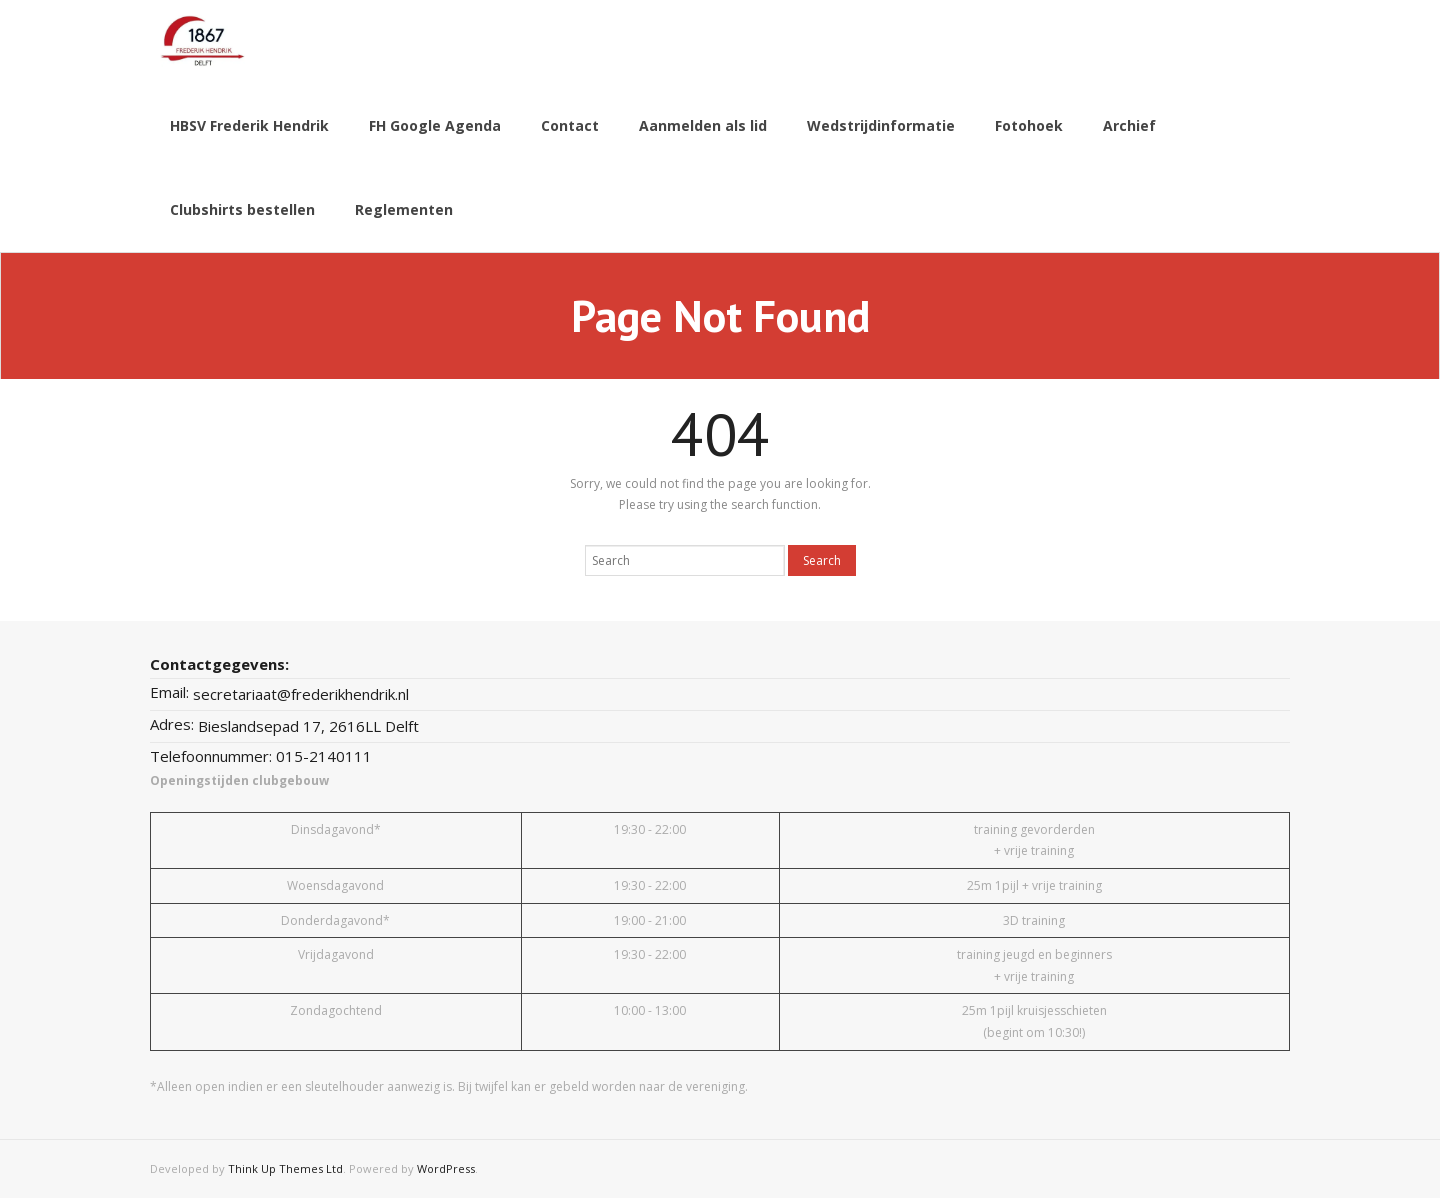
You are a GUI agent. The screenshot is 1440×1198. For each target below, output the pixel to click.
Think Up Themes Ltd (285, 1168)
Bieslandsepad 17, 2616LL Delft (308, 726)
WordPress (446, 1168)
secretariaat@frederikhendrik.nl (301, 694)
